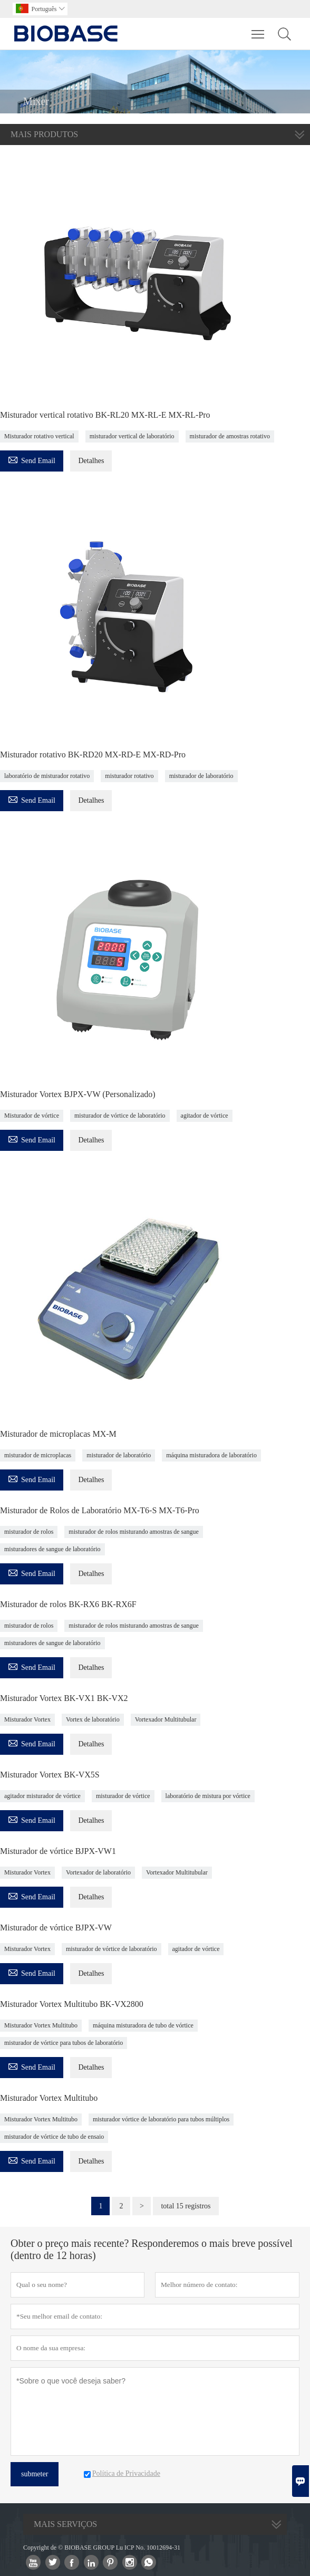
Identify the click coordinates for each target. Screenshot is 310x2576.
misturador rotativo (129, 776)
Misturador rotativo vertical (39, 436)
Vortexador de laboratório (98, 1872)
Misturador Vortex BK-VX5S (50, 1774)
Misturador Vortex (27, 1719)
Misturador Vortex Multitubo (41, 2025)
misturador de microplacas (37, 1455)
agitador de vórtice (204, 1115)
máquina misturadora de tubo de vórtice (143, 2025)
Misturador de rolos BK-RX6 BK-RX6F (68, 1604)
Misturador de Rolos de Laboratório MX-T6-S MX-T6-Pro (99, 1510)
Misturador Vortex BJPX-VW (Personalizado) (78, 1094)
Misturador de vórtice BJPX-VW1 (58, 1851)
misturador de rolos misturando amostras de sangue (134, 1531)
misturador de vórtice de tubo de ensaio (54, 2136)
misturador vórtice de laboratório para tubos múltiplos (161, 2119)
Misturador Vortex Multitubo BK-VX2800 (71, 2004)
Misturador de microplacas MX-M (58, 1433)
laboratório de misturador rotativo (47, 776)
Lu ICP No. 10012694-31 (148, 2547)
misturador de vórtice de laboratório (120, 1115)
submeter (34, 2474)
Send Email (31, 459)
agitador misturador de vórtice (42, 1796)
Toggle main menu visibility (258, 29)
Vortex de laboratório (93, 1719)
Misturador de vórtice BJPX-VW (56, 1927)
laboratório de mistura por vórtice (208, 1796)
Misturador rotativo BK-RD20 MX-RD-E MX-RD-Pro (93, 754)
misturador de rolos (28, 1531)
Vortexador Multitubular (166, 1719)
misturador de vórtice (123, 1796)
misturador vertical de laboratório (132, 436)
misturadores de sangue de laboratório (52, 1549)
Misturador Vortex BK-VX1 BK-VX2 (64, 1698)
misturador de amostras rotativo (230, 436)
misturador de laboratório (201, 776)
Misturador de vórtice (31, 1115)
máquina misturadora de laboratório (211, 1455)
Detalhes (91, 461)
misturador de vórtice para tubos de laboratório (63, 2042)
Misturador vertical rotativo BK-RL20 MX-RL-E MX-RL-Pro (105, 414)
